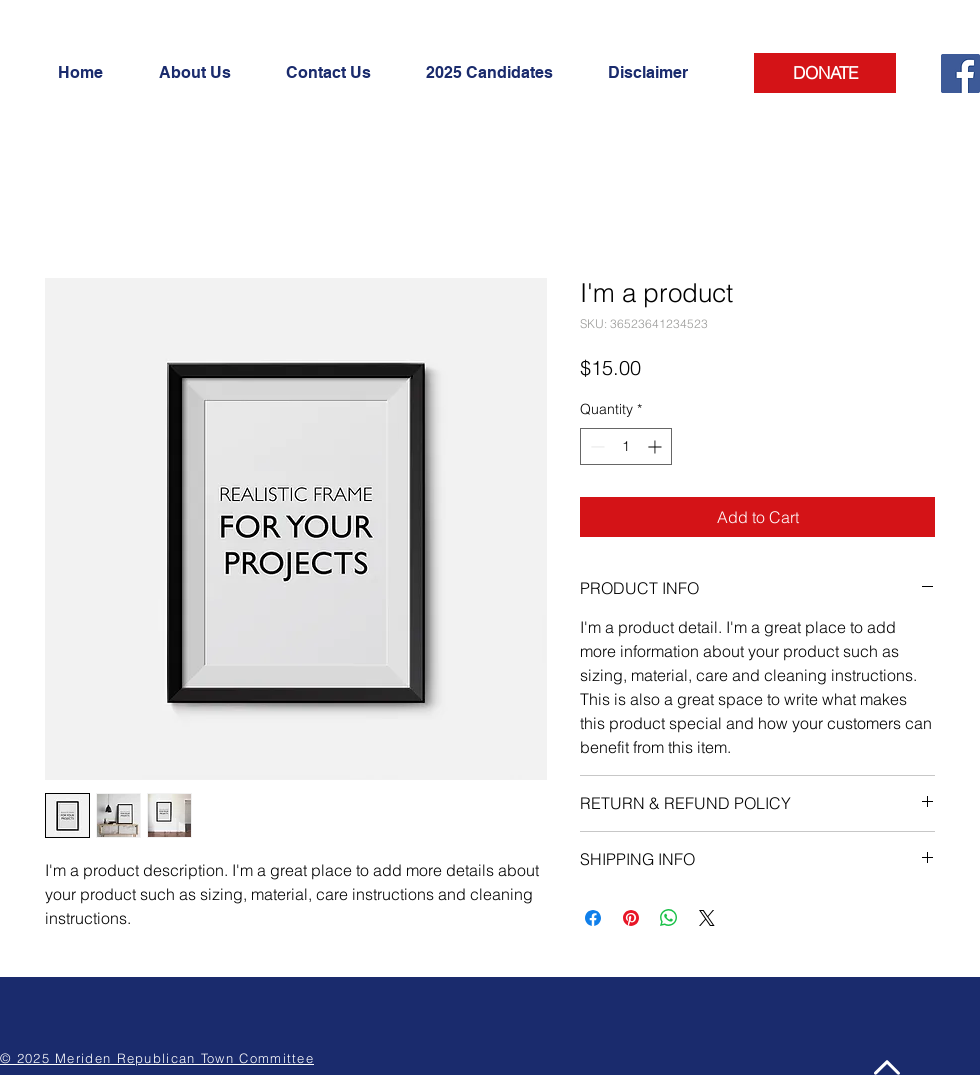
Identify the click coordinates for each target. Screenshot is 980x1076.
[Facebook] (960, 73)
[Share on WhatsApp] (669, 918)
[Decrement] (595, 446)
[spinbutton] (626, 446)
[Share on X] (707, 918)
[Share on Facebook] (593, 918)
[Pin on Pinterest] (631, 918)
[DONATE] (825, 73)
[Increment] (656, 446)
